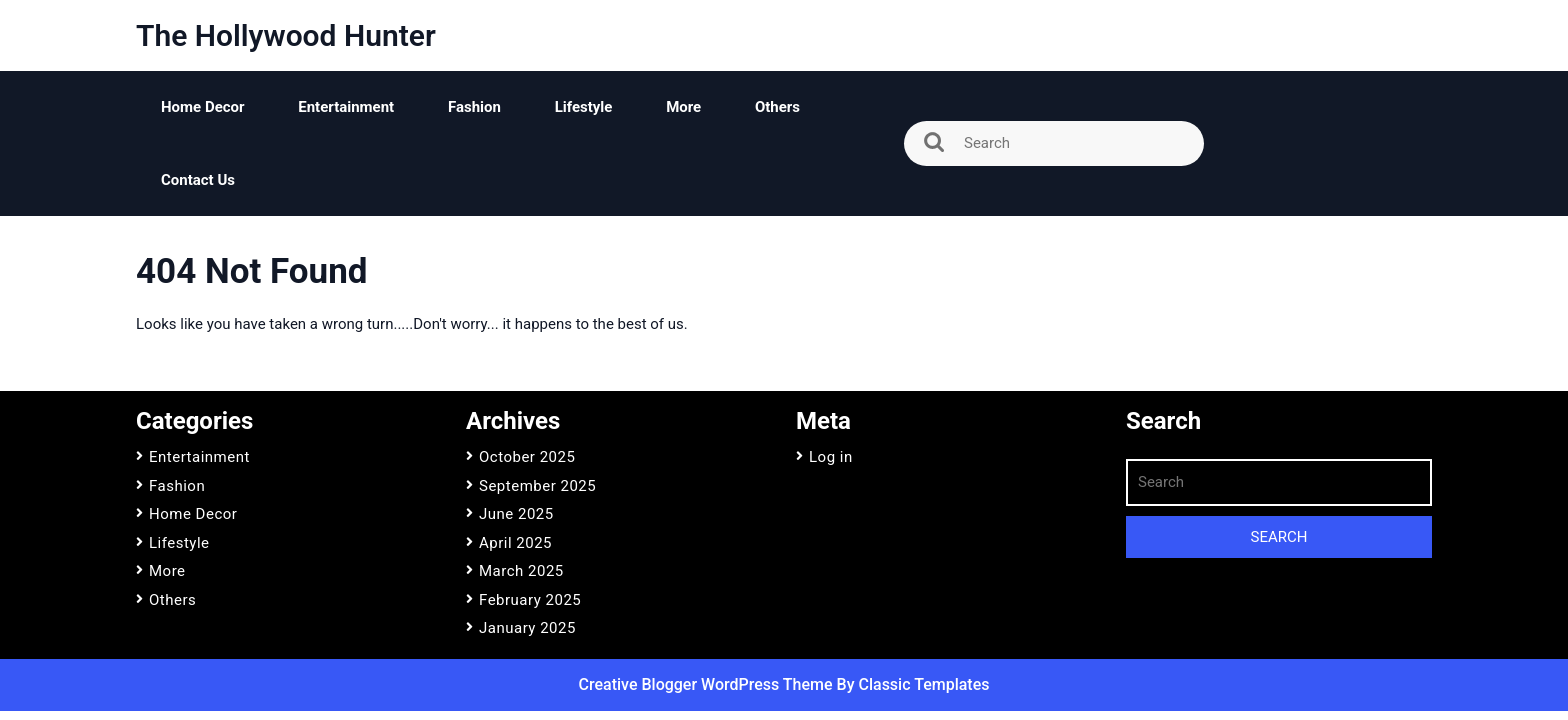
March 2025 (521, 571)
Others (777, 107)
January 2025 (527, 628)
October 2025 (527, 457)
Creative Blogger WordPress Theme (708, 684)
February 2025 (530, 600)
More (683, 107)
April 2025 (515, 543)
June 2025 (516, 514)
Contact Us (198, 180)
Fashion (474, 107)
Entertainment (346, 107)
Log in (831, 457)
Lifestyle (584, 107)
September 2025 (537, 486)
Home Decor (203, 107)
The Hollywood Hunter (286, 35)
